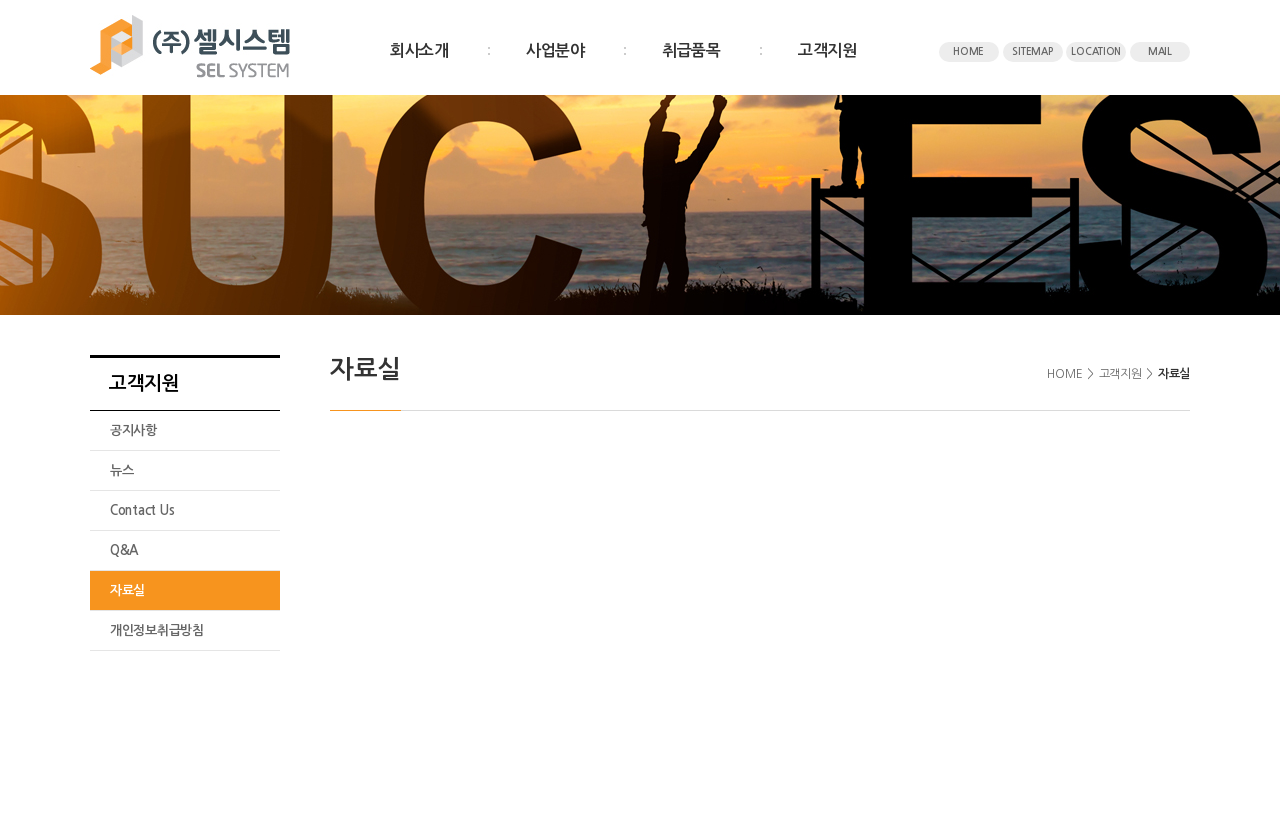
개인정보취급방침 (157, 630)
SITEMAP (1032, 51)
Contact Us (142, 510)
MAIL (1160, 51)
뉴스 (121, 470)
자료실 (127, 590)
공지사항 (133, 430)
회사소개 (419, 50)
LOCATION (1096, 51)
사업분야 (555, 50)
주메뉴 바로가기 (0, 0)
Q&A (124, 550)
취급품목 (691, 50)
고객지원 (827, 50)
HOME (968, 51)
